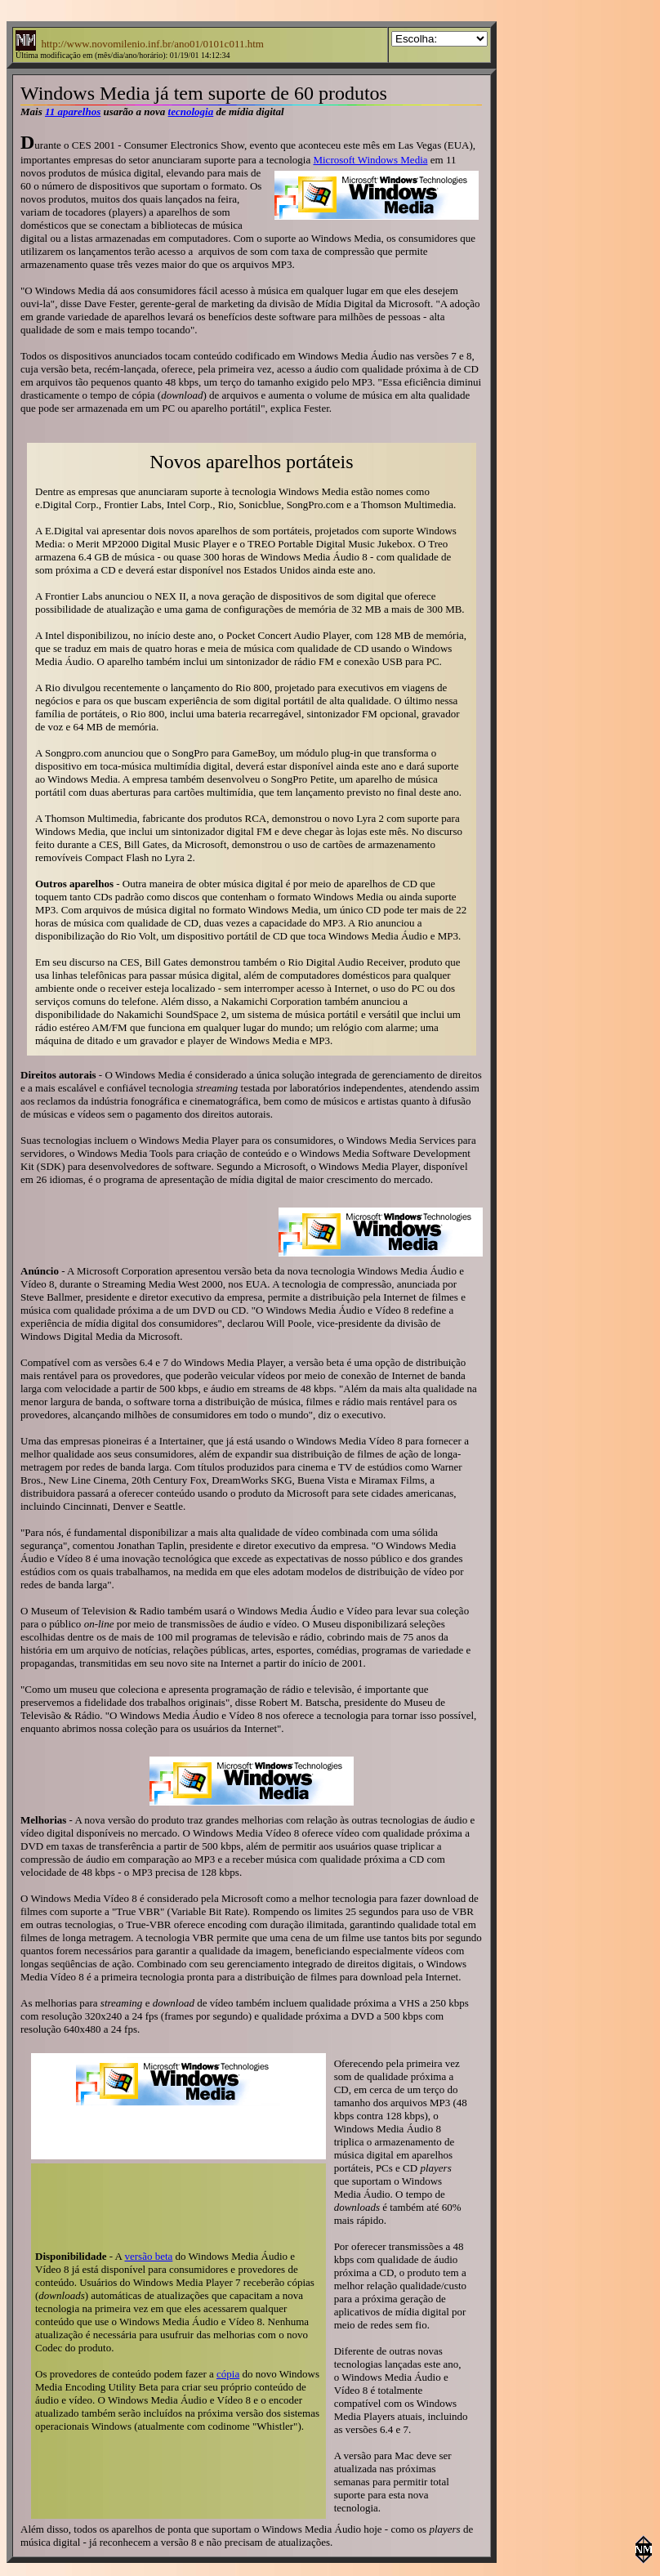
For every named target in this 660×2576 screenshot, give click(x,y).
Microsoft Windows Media (370, 160)
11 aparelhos (72, 111)
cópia (227, 2374)
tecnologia (191, 111)
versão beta (148, 2256)
